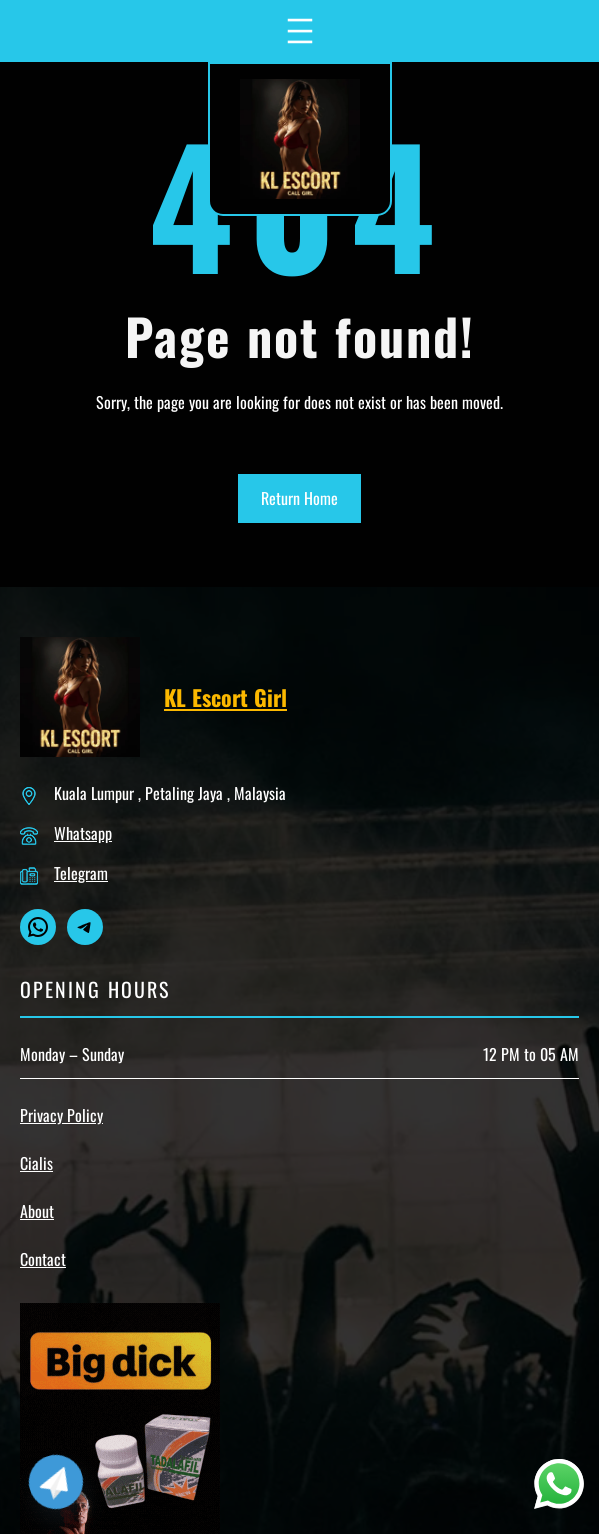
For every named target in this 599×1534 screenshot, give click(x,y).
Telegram (81, 873)
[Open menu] (300, 31)
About (37, 1211)
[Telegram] (56, 1482)
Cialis (36, 1163)
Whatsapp (83, 833)
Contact (43, 1259)
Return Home (299, 498)
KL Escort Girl (225, 697)
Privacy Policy (61, 1115)
